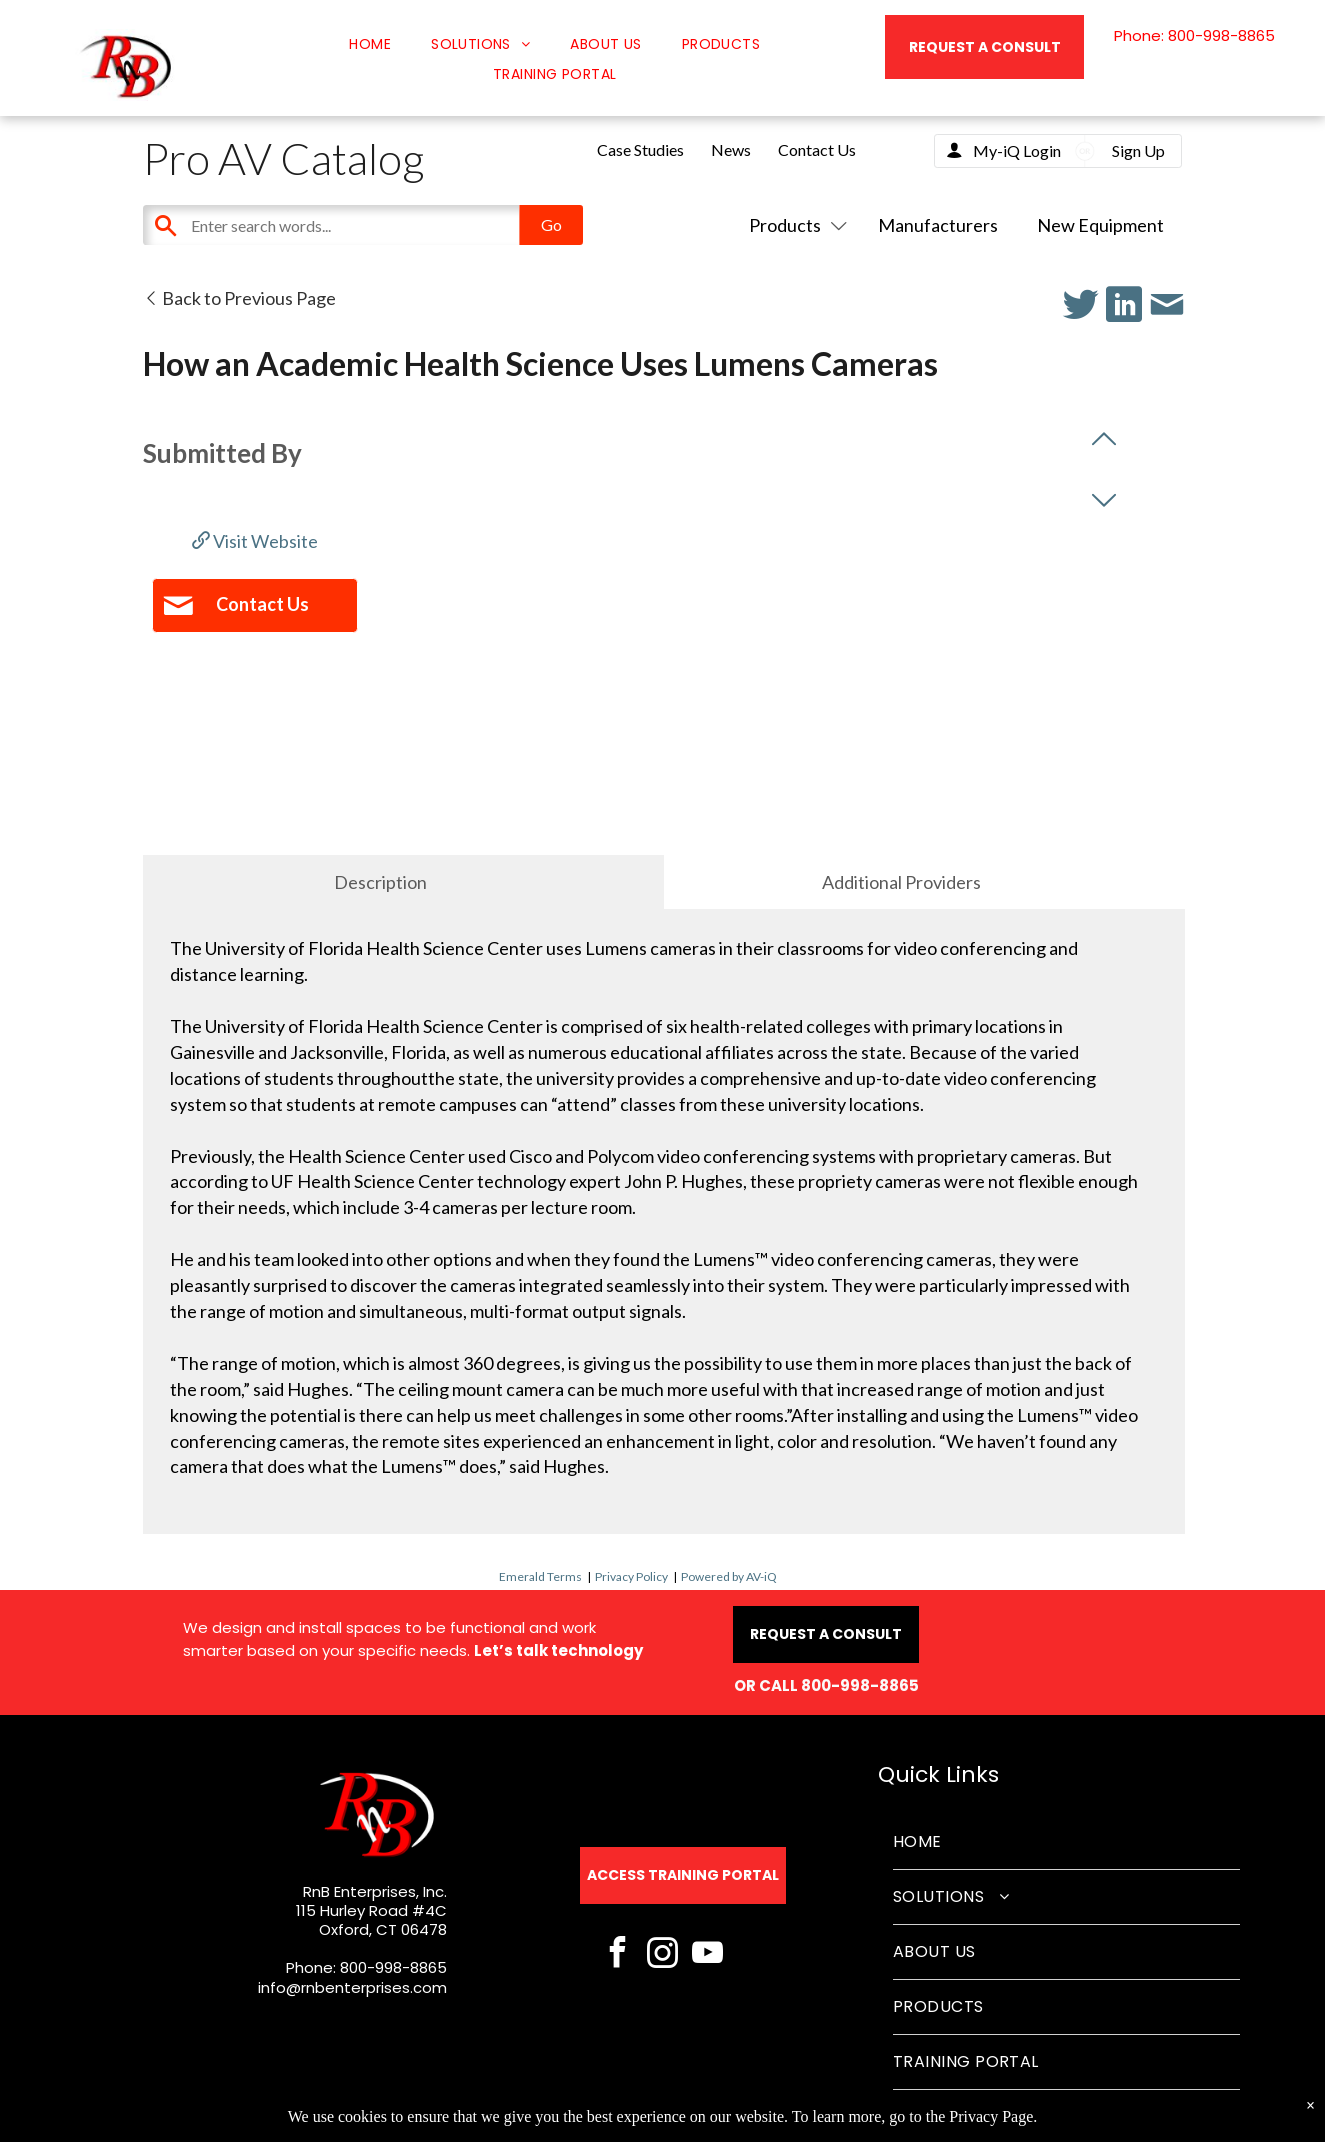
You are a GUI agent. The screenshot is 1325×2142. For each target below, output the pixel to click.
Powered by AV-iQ (729, 1576)
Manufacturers (938, 225)
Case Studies (640, 149)
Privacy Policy (631, 1576)
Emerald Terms (540, 1576)
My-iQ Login (1017, 150)
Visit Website (255, 541)
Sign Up (1138, 150)
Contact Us (817, 149)
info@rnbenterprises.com (352, 1987)
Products (794, 225)
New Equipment (1100, 225)
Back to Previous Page (239, 298)
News (731, 149)
